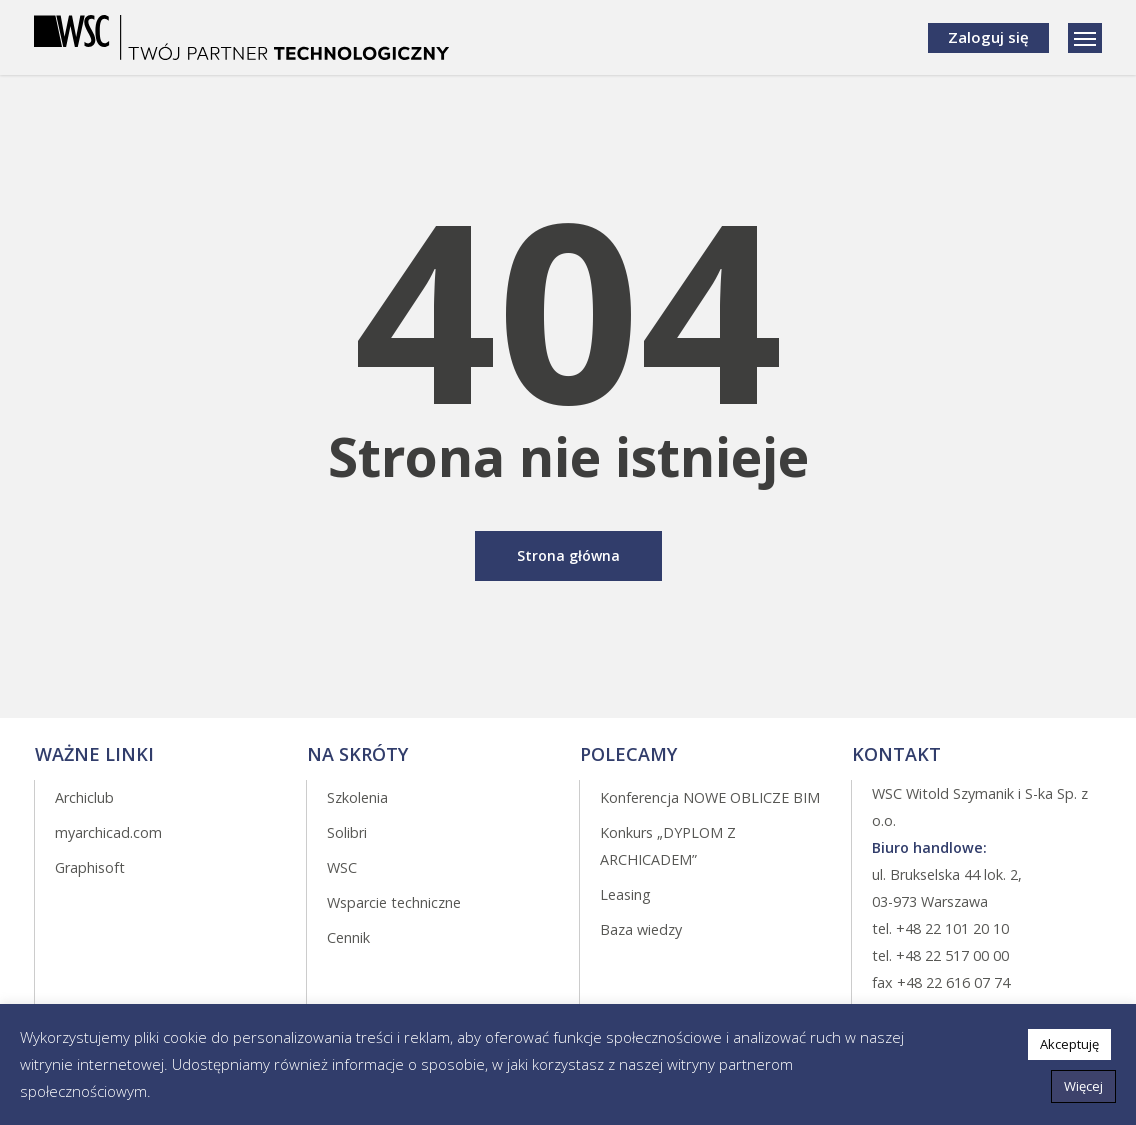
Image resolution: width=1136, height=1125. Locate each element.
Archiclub (84, 797)
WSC (342, 867)
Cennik (348, 937)
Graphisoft (90, 867)
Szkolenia (357, 797)
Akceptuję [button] (1069, 1044)
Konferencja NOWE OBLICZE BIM (710, 797)
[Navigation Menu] (1085, 38)
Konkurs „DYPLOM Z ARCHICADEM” (668, 846)
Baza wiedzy (641, 929)
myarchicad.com (108, 832)
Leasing (625, 894)
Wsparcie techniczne (394, 902)
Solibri (347, 832)
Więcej (1083, 1086)
